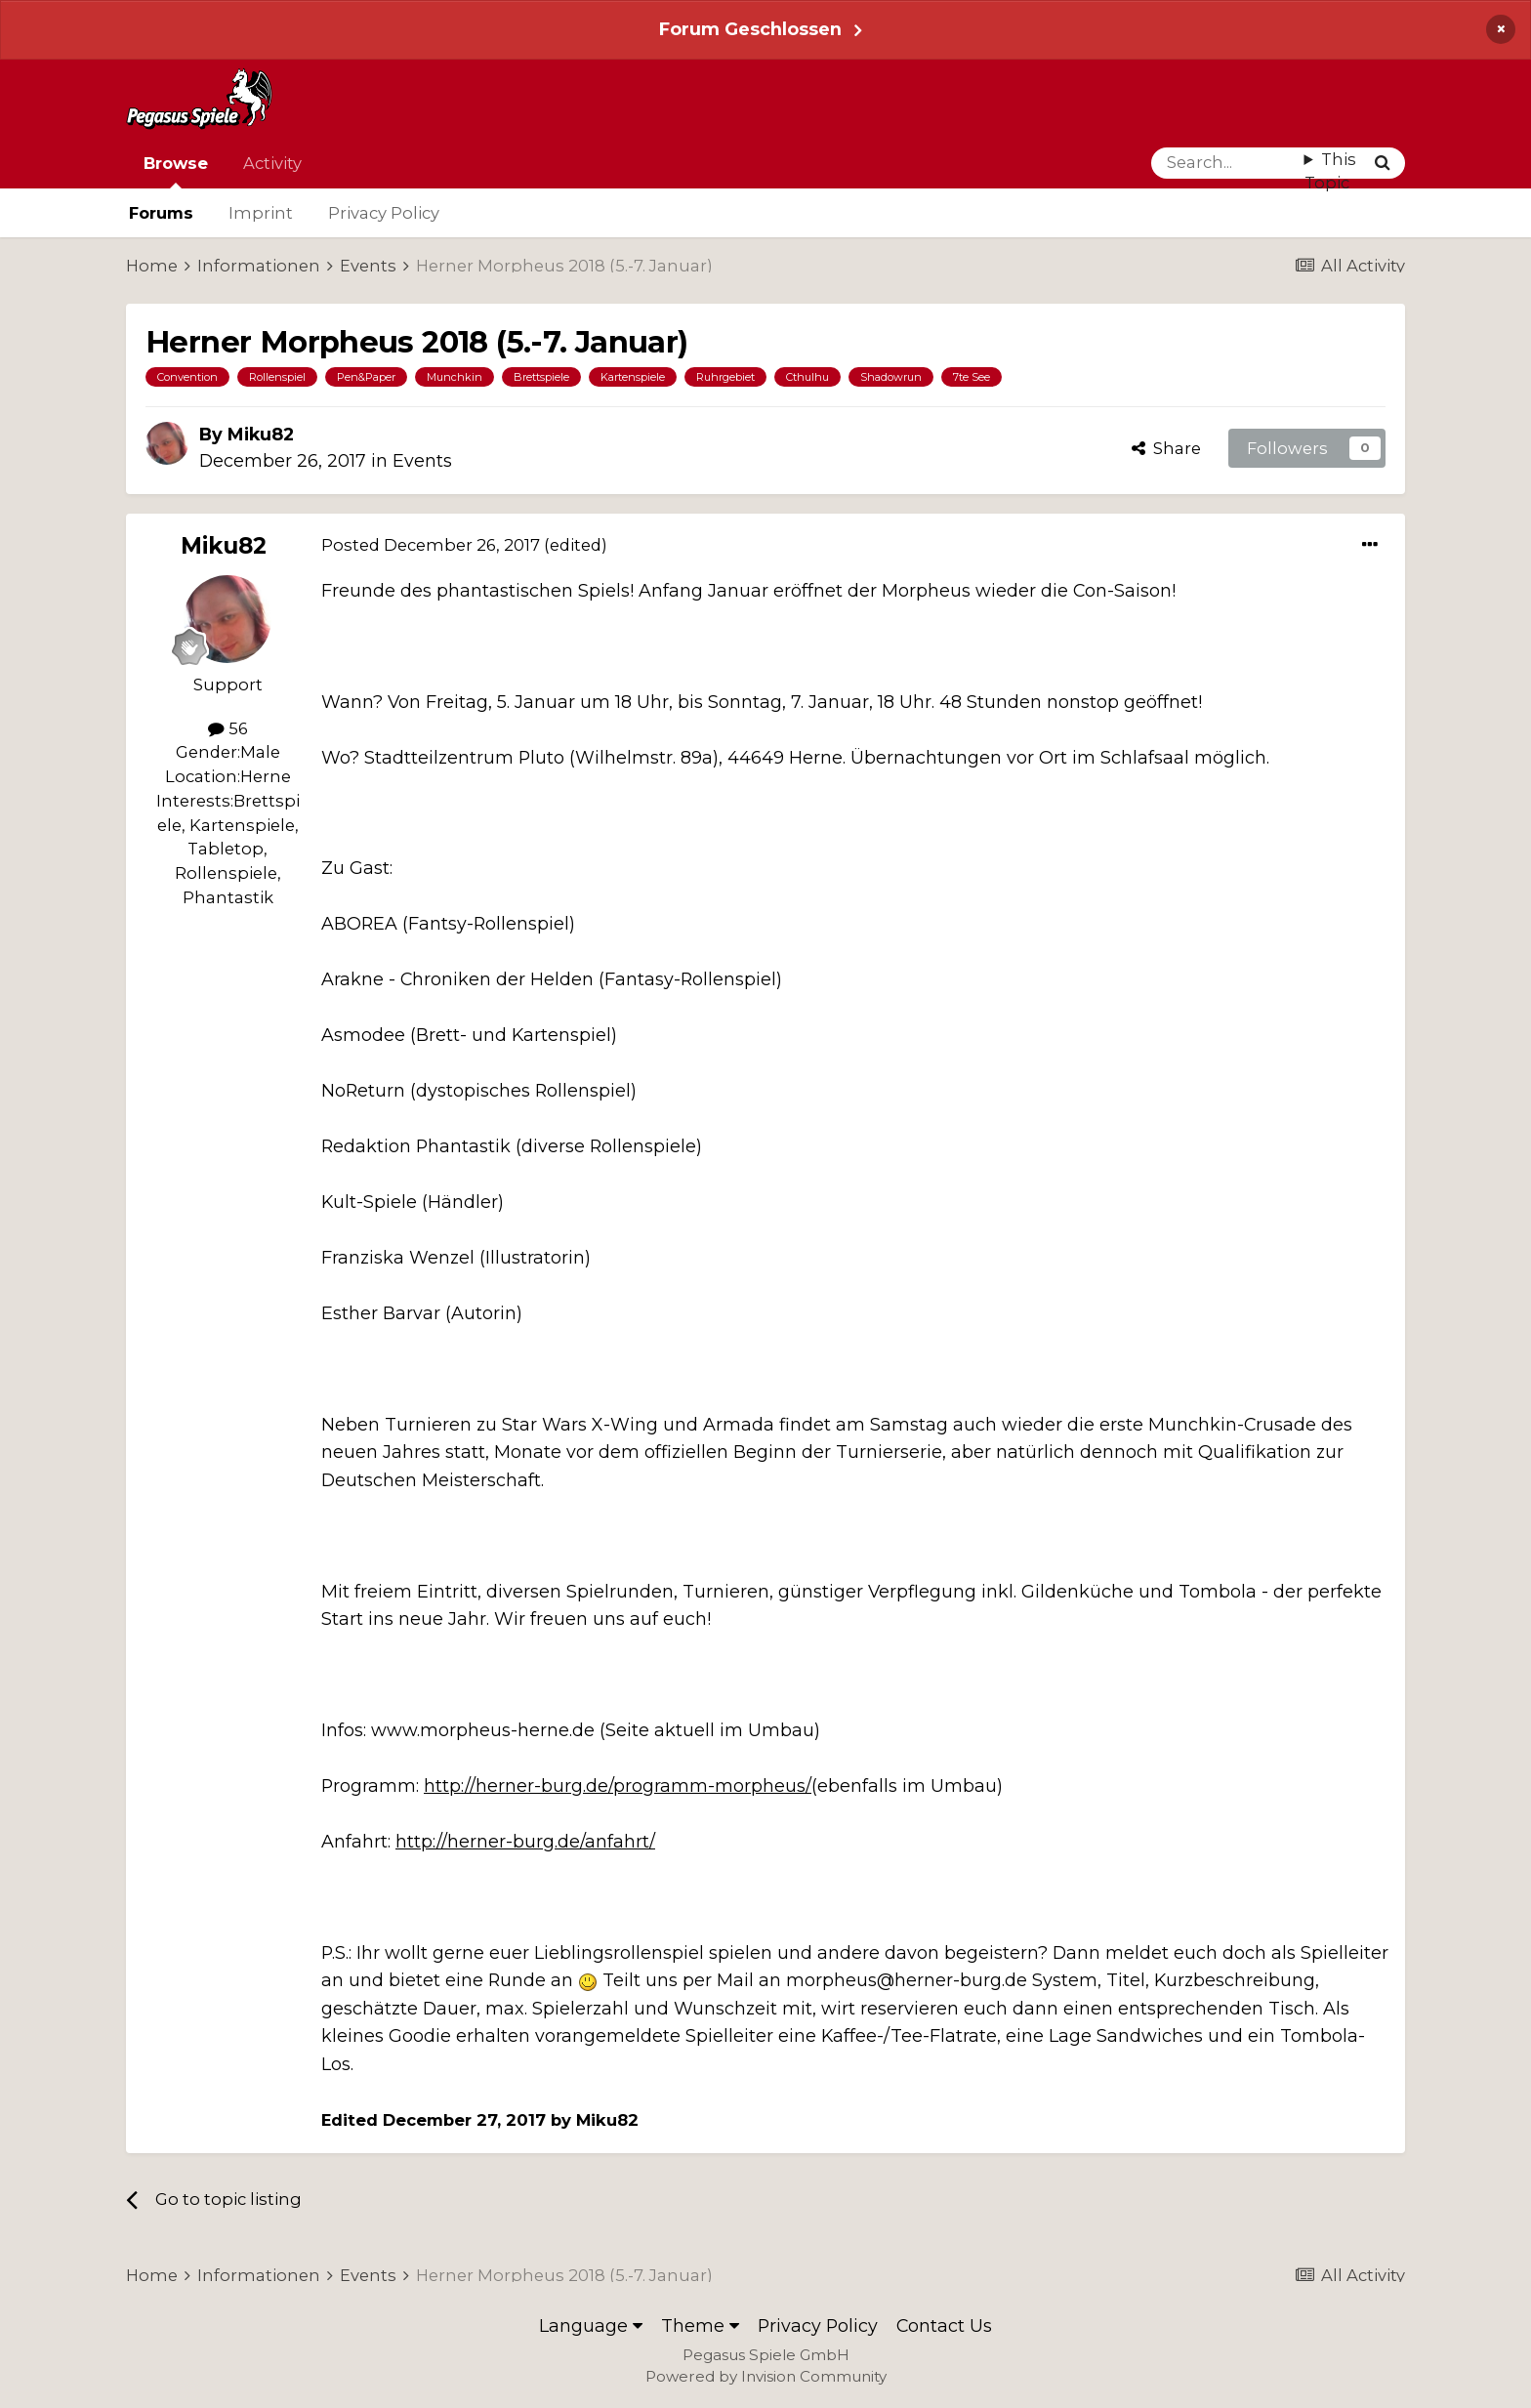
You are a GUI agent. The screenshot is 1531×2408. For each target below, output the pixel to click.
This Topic (1330, 171)
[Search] (1227, 163)
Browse (176, 170)
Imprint (260, 213)
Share (1166, 448)
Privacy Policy (383, 213)
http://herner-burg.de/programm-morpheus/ (617, 1785)
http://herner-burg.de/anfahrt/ (525, 1841)
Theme (700, 2325)
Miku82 (261, 434)
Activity (272, 163)
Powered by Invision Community (766, 2376)
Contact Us (944, 2325)
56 (228, 728)
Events (422, 460)
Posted (430, 545)
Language (590, 2325)
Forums (161, 213)
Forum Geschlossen (750, 29)
